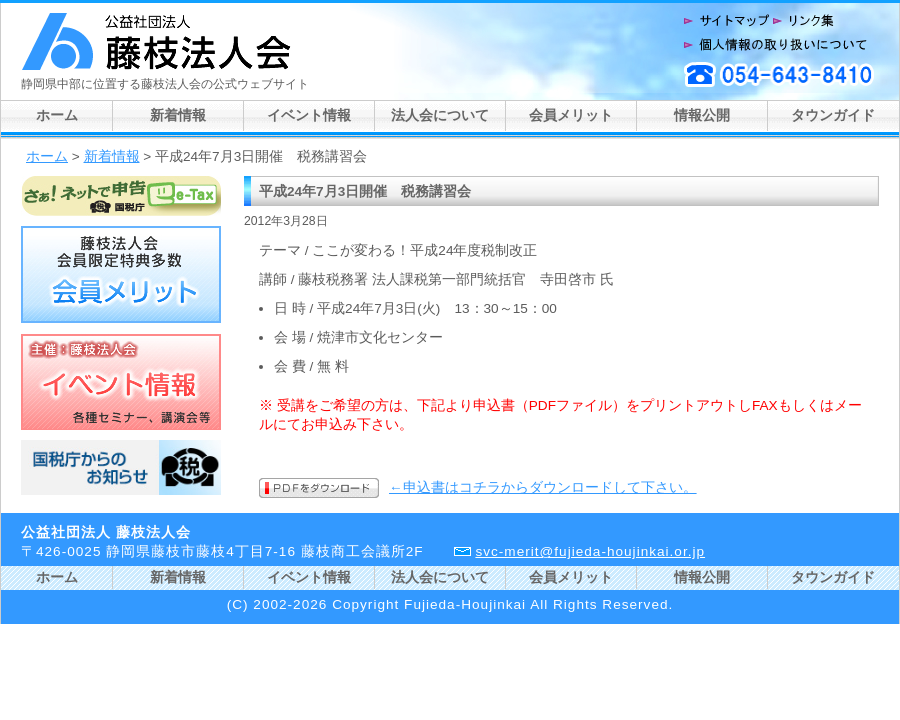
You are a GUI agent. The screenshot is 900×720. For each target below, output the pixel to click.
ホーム (57, 115)
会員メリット (571, 115)
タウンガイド (833, 115)
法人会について (440, 115)
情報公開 (702, 115)
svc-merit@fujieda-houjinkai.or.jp (590, 551)
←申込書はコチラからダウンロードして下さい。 (543, 487)
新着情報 (178, 115)
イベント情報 (309, 115)
